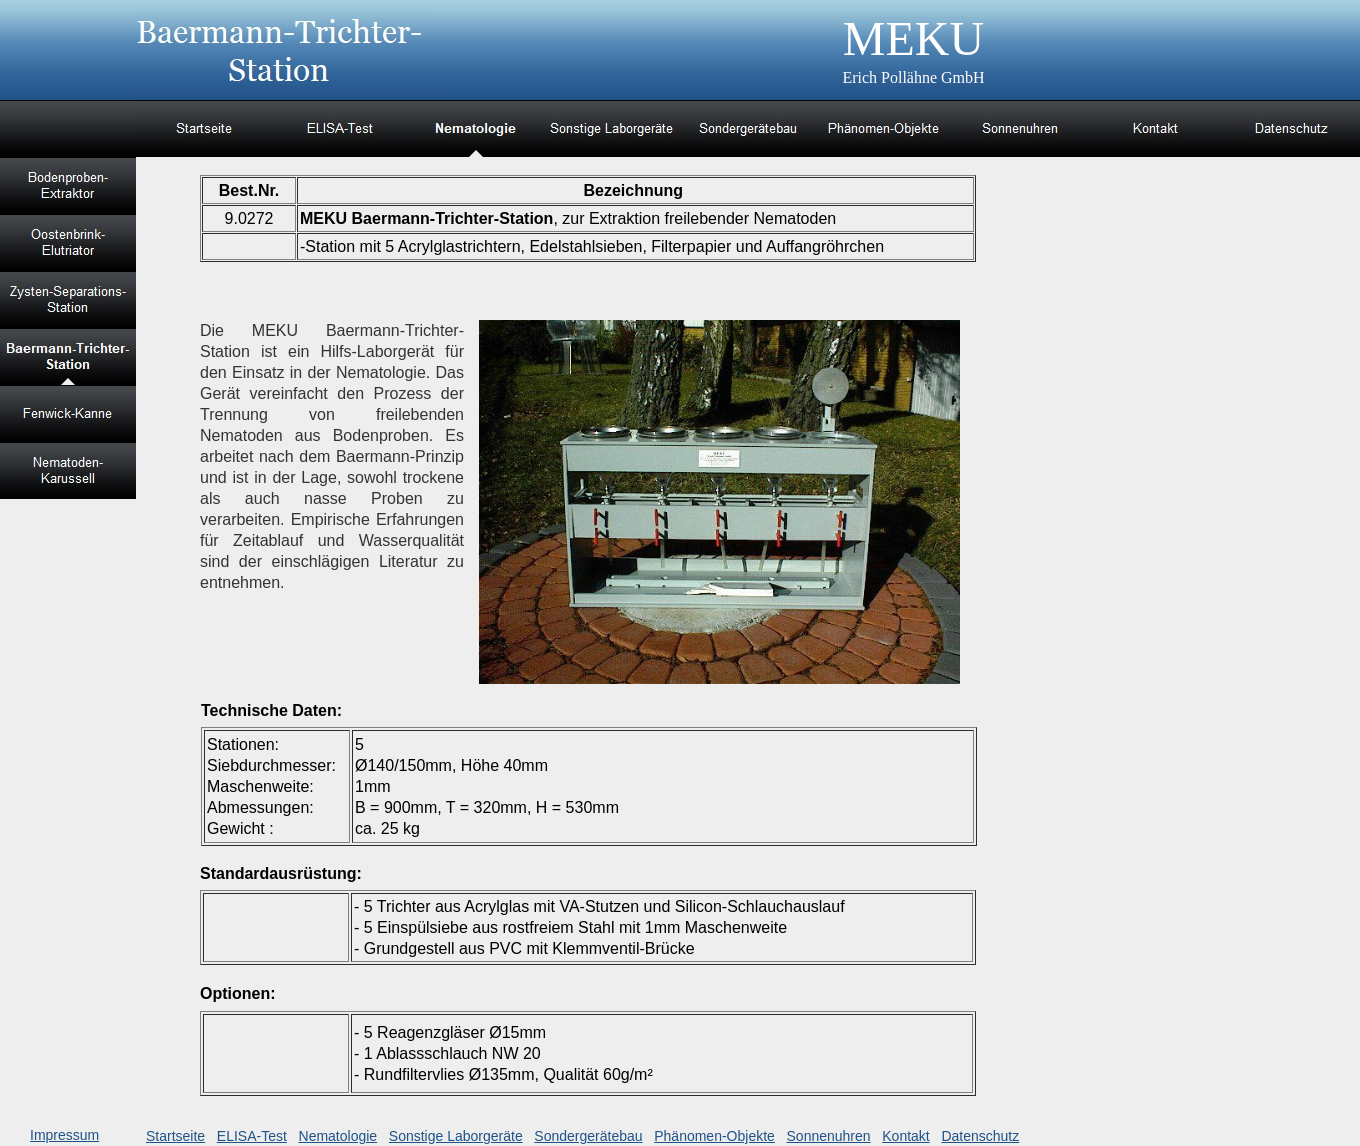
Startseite (175, 1136)
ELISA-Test (252, 1136)
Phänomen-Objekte (714, 1136)
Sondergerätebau (588, 1136)
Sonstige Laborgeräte (456, 1136)
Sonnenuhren (829, 1136)
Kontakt (905, 1136)
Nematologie (338, 1136)
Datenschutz (980, 1136)
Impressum (64, 1135)
